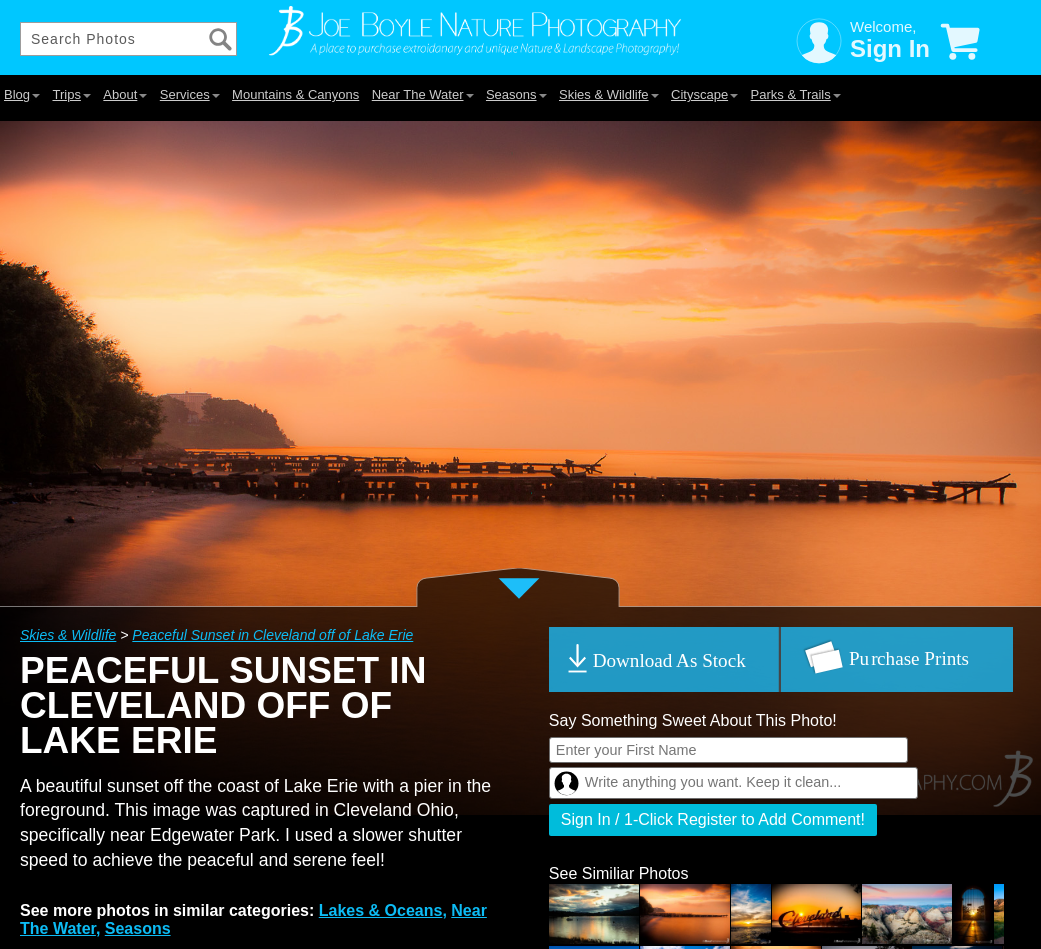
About (125, 94)
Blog (22, 94)
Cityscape (704, 94)
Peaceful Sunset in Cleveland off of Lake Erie (272, 635)
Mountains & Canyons (295, 94)
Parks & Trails (796, 94)
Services (190, 94)
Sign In (890, 48)
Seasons (516, 94)
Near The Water (423, 94)
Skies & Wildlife (609, 94)
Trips (71, 94)
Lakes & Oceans (381, 910)
